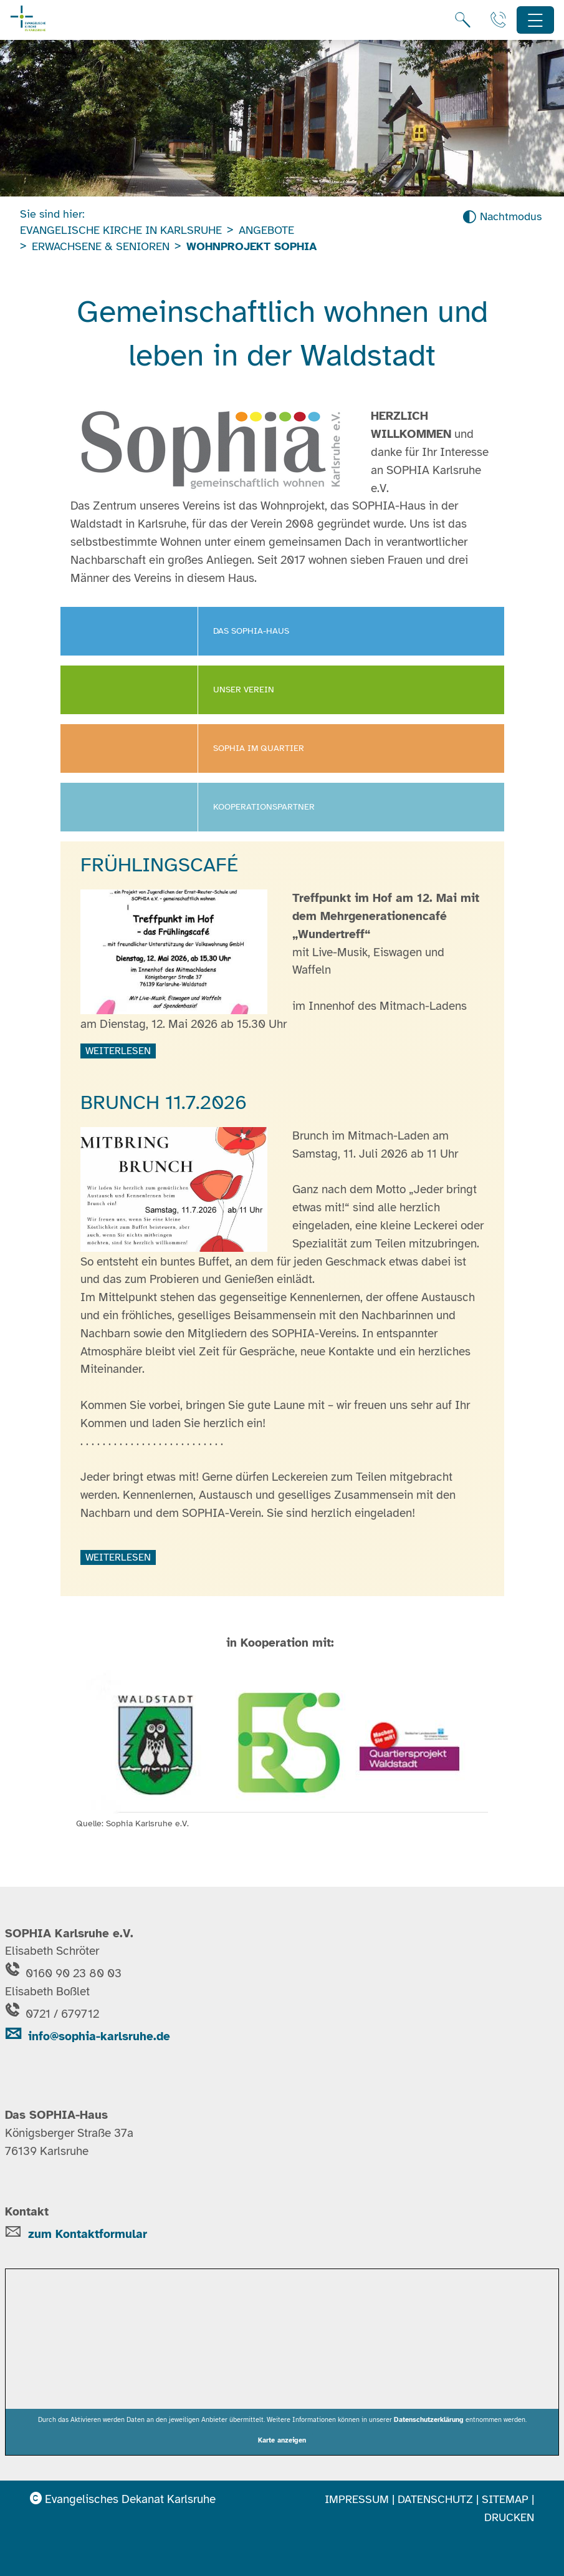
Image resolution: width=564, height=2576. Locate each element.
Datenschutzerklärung (429, 2419)
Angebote (266, 230)
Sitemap (505, 2499)
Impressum (357, 2499)
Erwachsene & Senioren (101, 246)
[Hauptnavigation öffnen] (536, 20)
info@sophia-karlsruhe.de (87, 2036)
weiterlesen (118, 1051)
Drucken (509, 2517)
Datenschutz (435, 2499)
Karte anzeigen (282, 2440)
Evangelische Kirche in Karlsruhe (121, 230)
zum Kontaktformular (87, 2234)
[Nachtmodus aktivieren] (502, 217)
